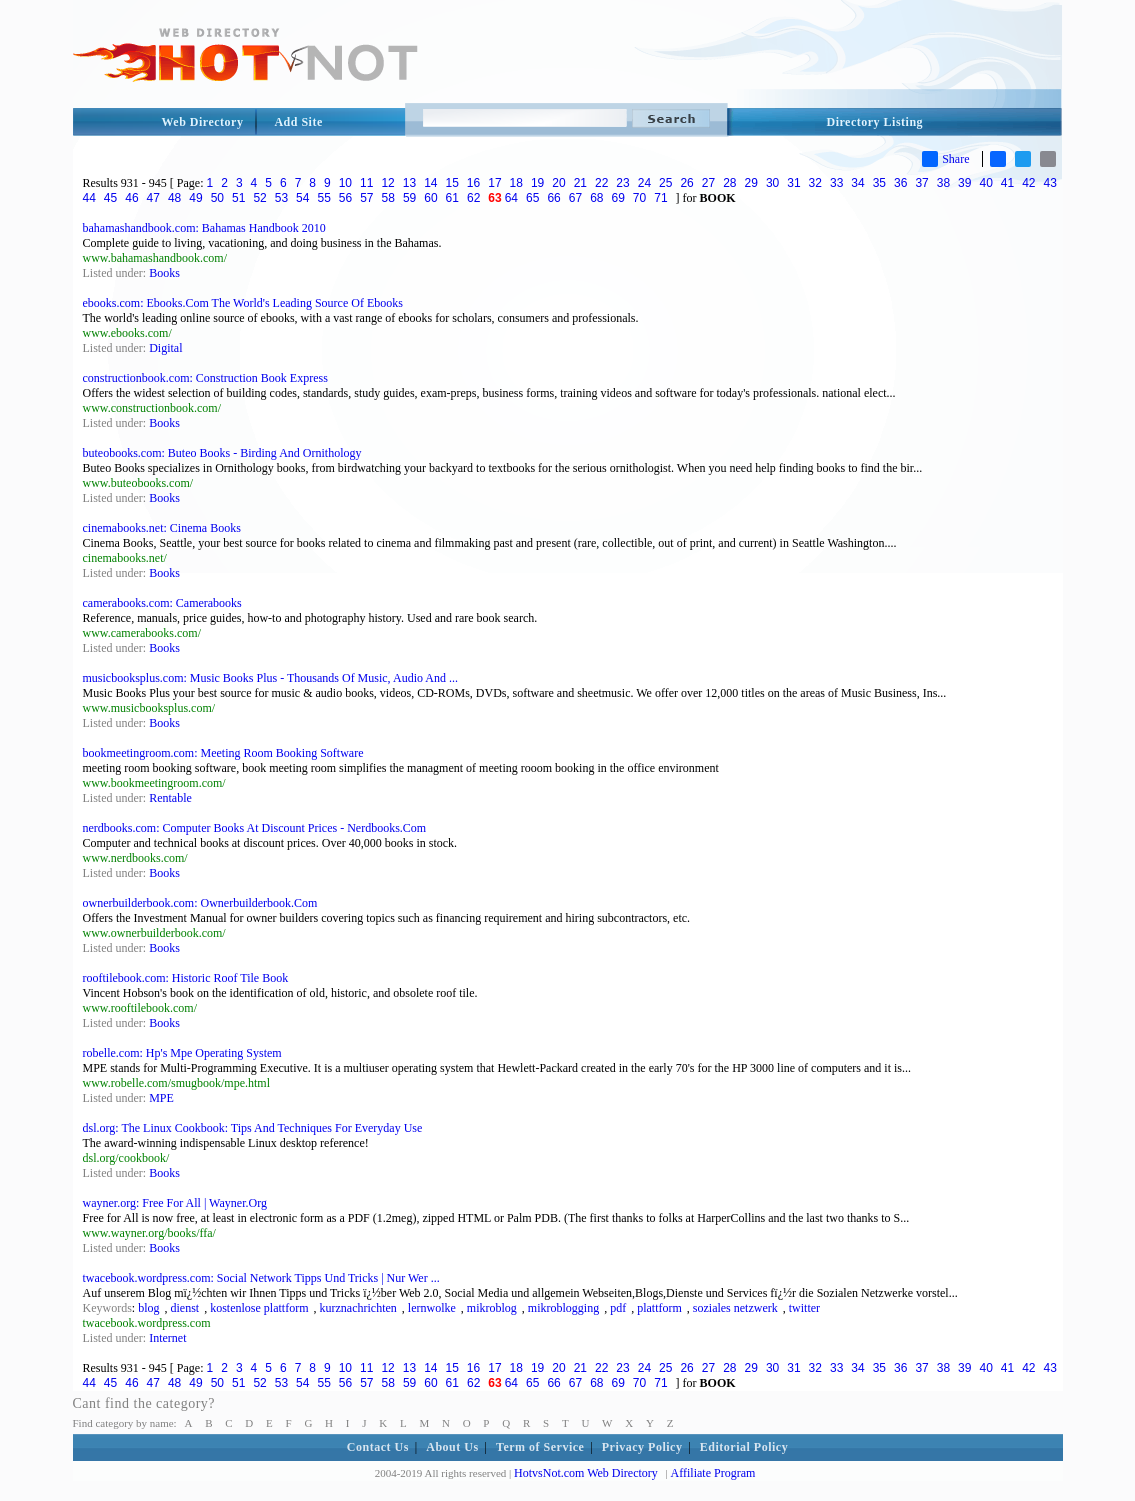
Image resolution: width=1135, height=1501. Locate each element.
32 (815, 183)
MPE (161, 1098)
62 (473, 198)
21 (580, 183)
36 (900, 183)
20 (558, 183)
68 (596, 198)
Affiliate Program (713, 1473)
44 (89, 198)
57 (366, 198)
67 (575, 198)
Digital (165, 348)
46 (131, 198)
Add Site (298, 122)
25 (665, 183)
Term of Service (540, 1447)
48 (174, 198)
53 (281, 198)
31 (793, 183)
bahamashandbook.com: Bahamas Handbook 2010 (204, 228)
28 (729, 183)
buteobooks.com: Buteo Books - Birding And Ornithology (222, 453)
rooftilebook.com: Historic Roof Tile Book (186, 978)
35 (879, 183)
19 (537, 183)
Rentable (170, 798)
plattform (659, 1308)
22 (601, 183)
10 (345, 183)
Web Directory (203, 122)
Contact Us (378, 1447)
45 (110, 198)
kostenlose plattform (259, 1308)
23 (622, 183)
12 (387, 183)
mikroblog (492, 1308)
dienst (185, 1308)
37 (921, 183)
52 (259, 198)
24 (644, 183)
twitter (804, 1308)
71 (660, 198)
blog (148, 1308)
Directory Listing (875, 122)
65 (532, 198)
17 (494, 183)
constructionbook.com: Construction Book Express (205, 378)
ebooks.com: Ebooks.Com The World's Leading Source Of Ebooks (243, 303)
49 (195, 198)
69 (617, 198)
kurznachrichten (358, 1308)
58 (388, 198)
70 (639, 198)
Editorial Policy (744, 1447)
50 (217, 198)
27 (708, 183)
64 (511, 198)
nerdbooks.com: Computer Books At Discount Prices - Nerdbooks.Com (255, 828)
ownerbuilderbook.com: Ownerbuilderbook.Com (200, 903)
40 (985, 183)
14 (430, 183)
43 (1050, 183)
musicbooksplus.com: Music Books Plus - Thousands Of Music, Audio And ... (270, 678)
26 (686, 183)
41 (1007, 183)
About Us (452, 1447)
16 (473, 183)
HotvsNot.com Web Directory (586, 1473)
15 (451, 183)
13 (409, 183)
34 (857, 183)
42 (1028, 183)
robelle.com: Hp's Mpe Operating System (182, 1053)
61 (452, 198)
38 (943, 183)
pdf (618, 1308)
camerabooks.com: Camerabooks (162, 603)
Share (945, 159)
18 (516, 183)
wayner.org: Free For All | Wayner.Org (175, 1203)
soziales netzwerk (735, 1308)
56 (345, 198)
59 (409, 198)
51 (238, 198)
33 (836, 183)
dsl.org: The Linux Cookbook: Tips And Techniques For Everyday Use (253, 1128)
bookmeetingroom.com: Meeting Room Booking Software (223, 753)
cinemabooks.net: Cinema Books (162, 528)
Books (164, 273)
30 (772, 183)
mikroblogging (563, 1308)
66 (553, 198)
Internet (167, 1338)
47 (153, 198)
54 (302, 198)
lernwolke (432, 1308)
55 (323, 198)
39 (964, 183)
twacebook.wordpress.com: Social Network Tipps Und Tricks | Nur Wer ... (261, 1278)
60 (430, 198)
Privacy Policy (642, 1447)
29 (751, 183)
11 (366, 183)
